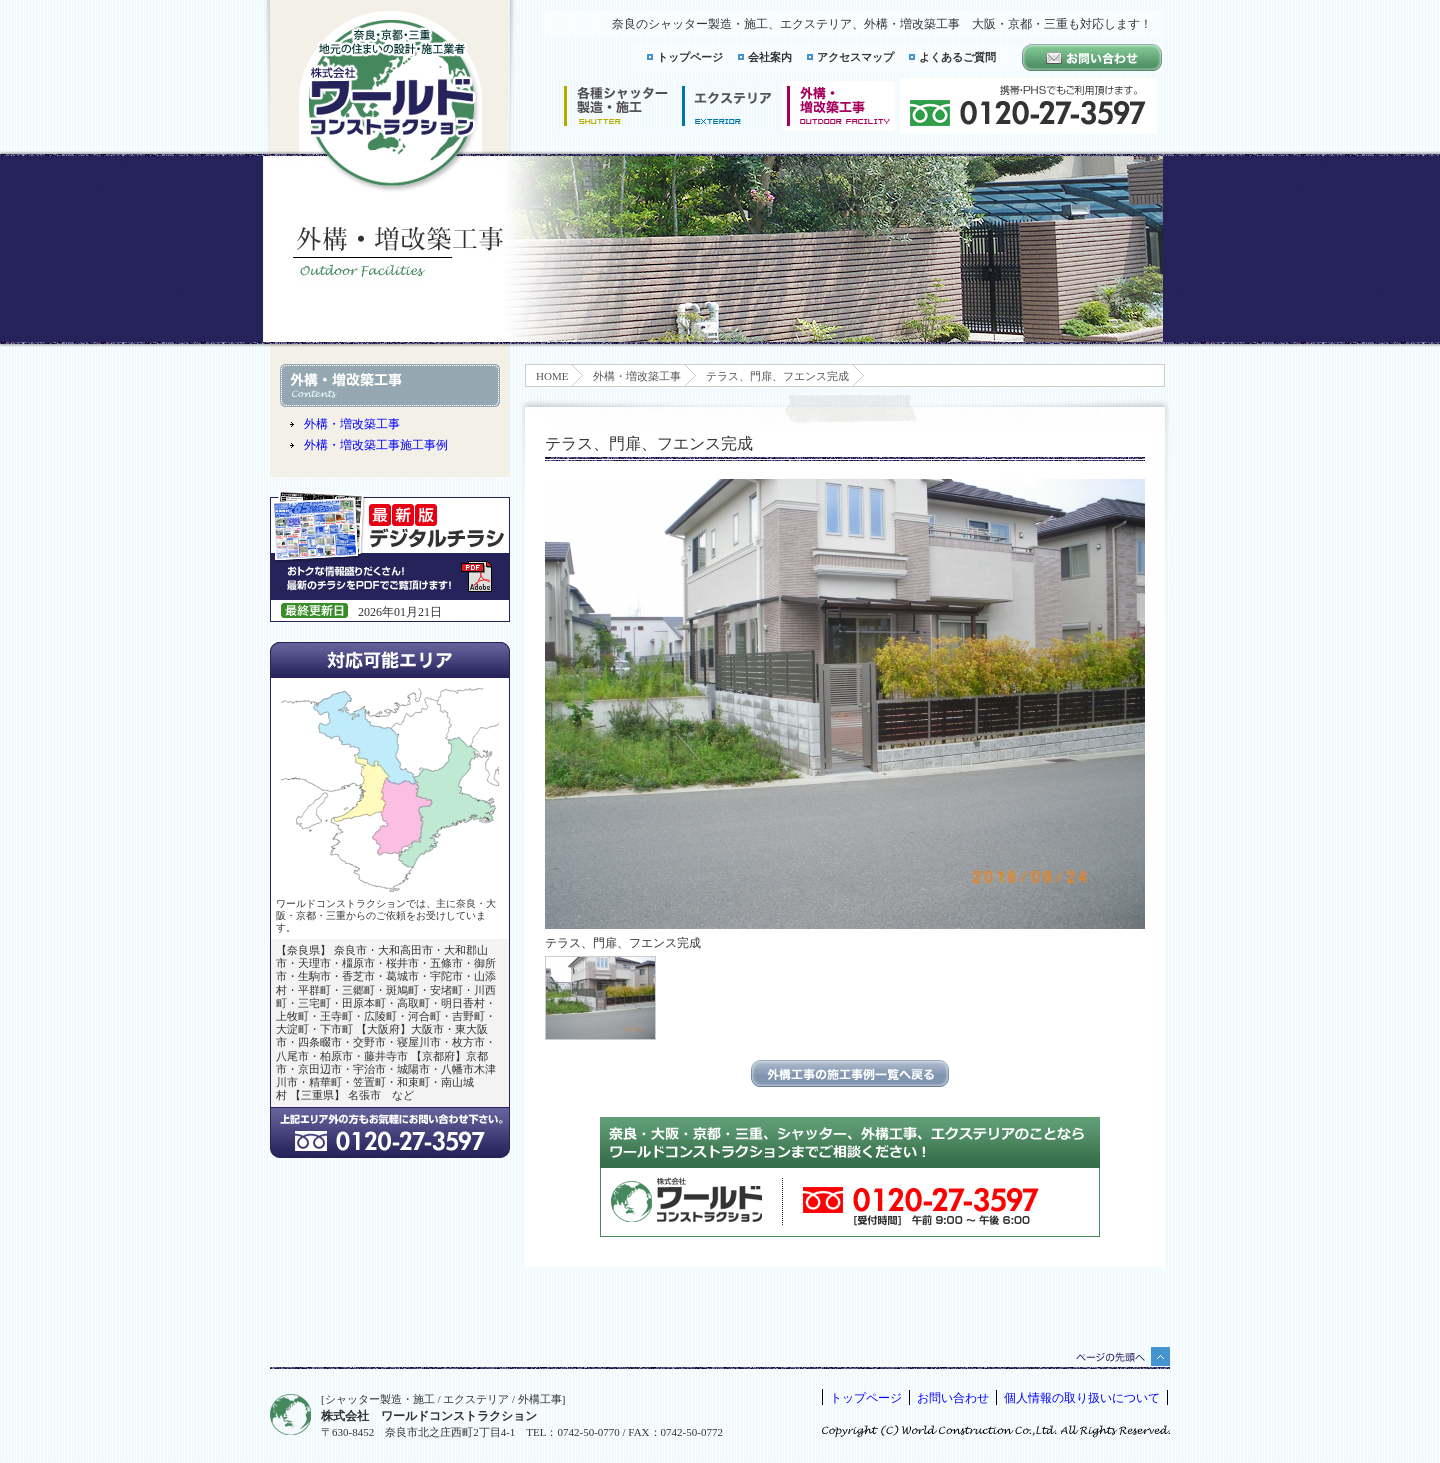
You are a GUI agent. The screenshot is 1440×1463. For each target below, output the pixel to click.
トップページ (690, 57)
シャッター (615, 106)
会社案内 (770, 57)
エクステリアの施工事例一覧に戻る (850, 1073)
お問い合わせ (953, 1398)
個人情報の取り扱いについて (1082, 1398)
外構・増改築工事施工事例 (376, 445)
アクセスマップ (855, 57)
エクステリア (727, 106)
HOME (552, 376)
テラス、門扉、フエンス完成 (777, 376)
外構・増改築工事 (637, 376)
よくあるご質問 (957, 57)
